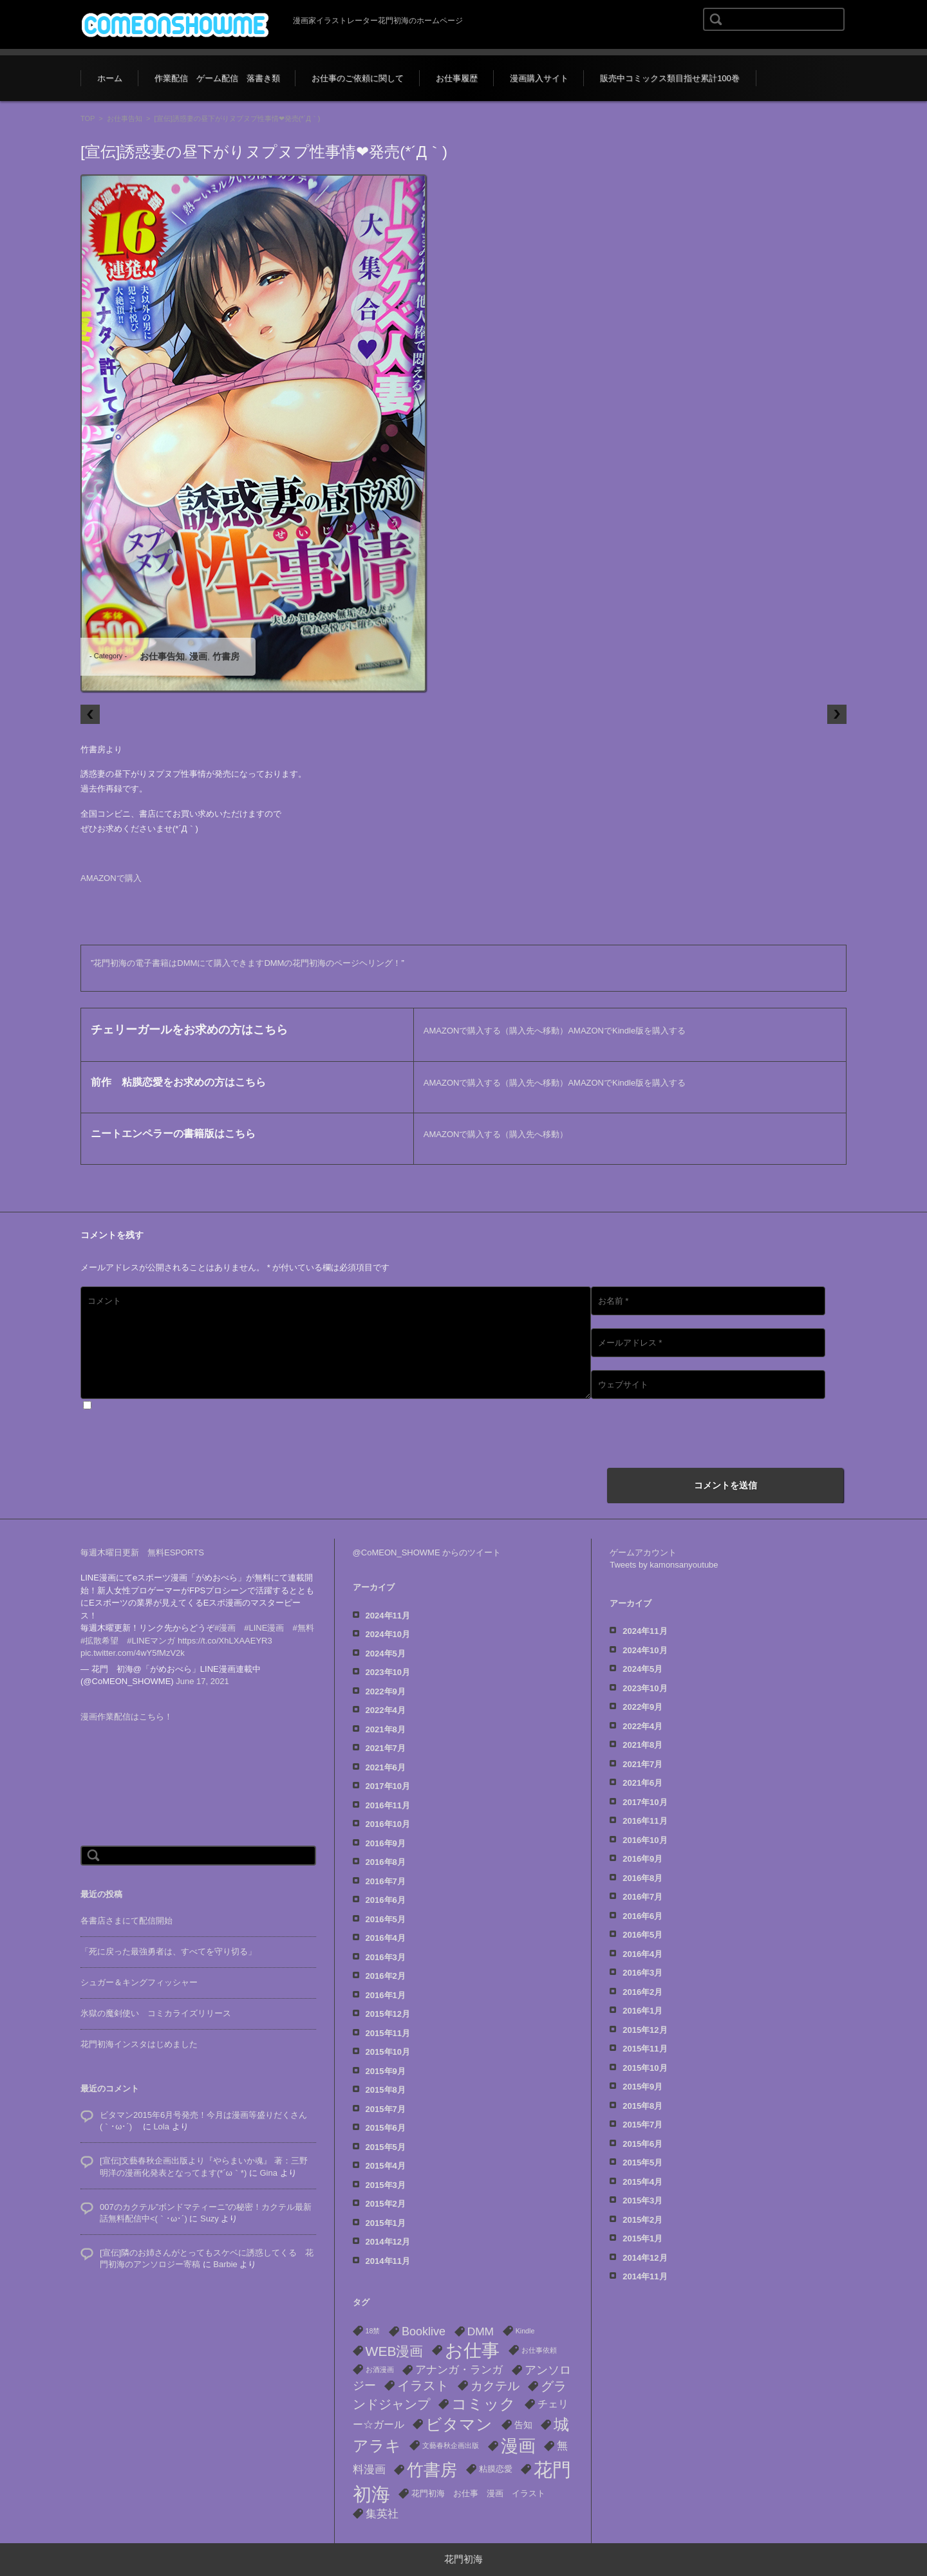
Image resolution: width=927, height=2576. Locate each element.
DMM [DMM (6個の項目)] (480, 2331)
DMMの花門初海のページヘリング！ (332, 963)
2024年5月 (386, 1653)
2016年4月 (386, 1938)
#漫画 (225, 1615)
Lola (161, 2113)
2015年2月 (386, 2204)
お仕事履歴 (457, 78)
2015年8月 (386, 2090)
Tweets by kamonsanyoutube (664, 1565)
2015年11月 (388, 2033)
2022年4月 (386, 1710)
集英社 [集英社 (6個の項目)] (382, 2513)
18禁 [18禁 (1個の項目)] (373, 2331)
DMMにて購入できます (220, 963)
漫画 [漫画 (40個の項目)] (518, 2446)
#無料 (303, 1615)
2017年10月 (388, 1786)
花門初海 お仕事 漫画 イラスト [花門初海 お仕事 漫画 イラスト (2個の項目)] (478, 2493)
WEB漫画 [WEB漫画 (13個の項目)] (395, 2351)
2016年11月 (388, 1805)
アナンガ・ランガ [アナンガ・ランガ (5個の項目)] (459, 2370)
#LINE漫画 (264, 1615)
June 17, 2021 (202, 1668)
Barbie (225, 2251)
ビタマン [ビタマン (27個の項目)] (459, 2424)
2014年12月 (388, 2242)
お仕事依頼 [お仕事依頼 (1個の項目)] (539, 2350)
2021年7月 (386, 1748)
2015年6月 (386, 2128)
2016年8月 (386, 1862)
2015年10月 (388, 2052)
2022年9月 (386, 1691)
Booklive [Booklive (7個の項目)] (423, 2331)
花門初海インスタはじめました (139, 2031)
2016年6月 (386, 1900)
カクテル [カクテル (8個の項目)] (495, 2386)
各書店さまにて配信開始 (126, 1908)
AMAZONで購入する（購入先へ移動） (496, 1030)
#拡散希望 (99, 1628)
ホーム (109, 78)
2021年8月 (386, 1729)
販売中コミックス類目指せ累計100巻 (670, 78)
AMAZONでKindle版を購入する (627, 1030)
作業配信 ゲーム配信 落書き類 (217, 78)
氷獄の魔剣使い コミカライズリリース (155, 2000)
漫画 (198, 656)
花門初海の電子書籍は (135, 963)
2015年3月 (386, 2185)
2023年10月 (388, 1672)
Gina (268, 2160)
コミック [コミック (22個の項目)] (483, 2404)
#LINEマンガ (151, 1628)
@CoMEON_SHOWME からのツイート (427, 1552)
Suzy (209, 2205)
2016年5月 (386, 1919)
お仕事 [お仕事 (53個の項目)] (472, 2350)
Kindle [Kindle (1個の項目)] (525, 2331)
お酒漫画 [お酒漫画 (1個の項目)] (380, 2369)
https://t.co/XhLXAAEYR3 (225, 1628)
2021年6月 (386, 1767)
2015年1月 (386, 2223)
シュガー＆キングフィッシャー (139, 1969)
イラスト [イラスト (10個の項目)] (423, 2385)
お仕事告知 (124, 118)
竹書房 (225, 656)
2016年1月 (386, 1995)
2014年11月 (388, 2261)
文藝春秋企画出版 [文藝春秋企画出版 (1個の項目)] (450, 2445)
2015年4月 (386, 2166)
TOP (87, 118)
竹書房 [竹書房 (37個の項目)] (432, 2469)
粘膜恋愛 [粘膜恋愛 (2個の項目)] (495, 2469)
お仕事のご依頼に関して (358, 78)
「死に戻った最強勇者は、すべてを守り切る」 (168, 1938)
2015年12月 (388, 2014)
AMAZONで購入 (111, 878)
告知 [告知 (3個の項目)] (523, 2425)
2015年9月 (386, 2071)
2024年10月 (388, 1634)
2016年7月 (386, 1881)
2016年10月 (388, 1824)
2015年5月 (386, 2147)
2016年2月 (386, 1976)
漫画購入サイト (539, 78)
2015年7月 (386, 2109)
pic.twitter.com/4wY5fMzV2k (132, 1640)
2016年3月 (386, 1957)
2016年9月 (386, 1843)
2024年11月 (388, 1615)
